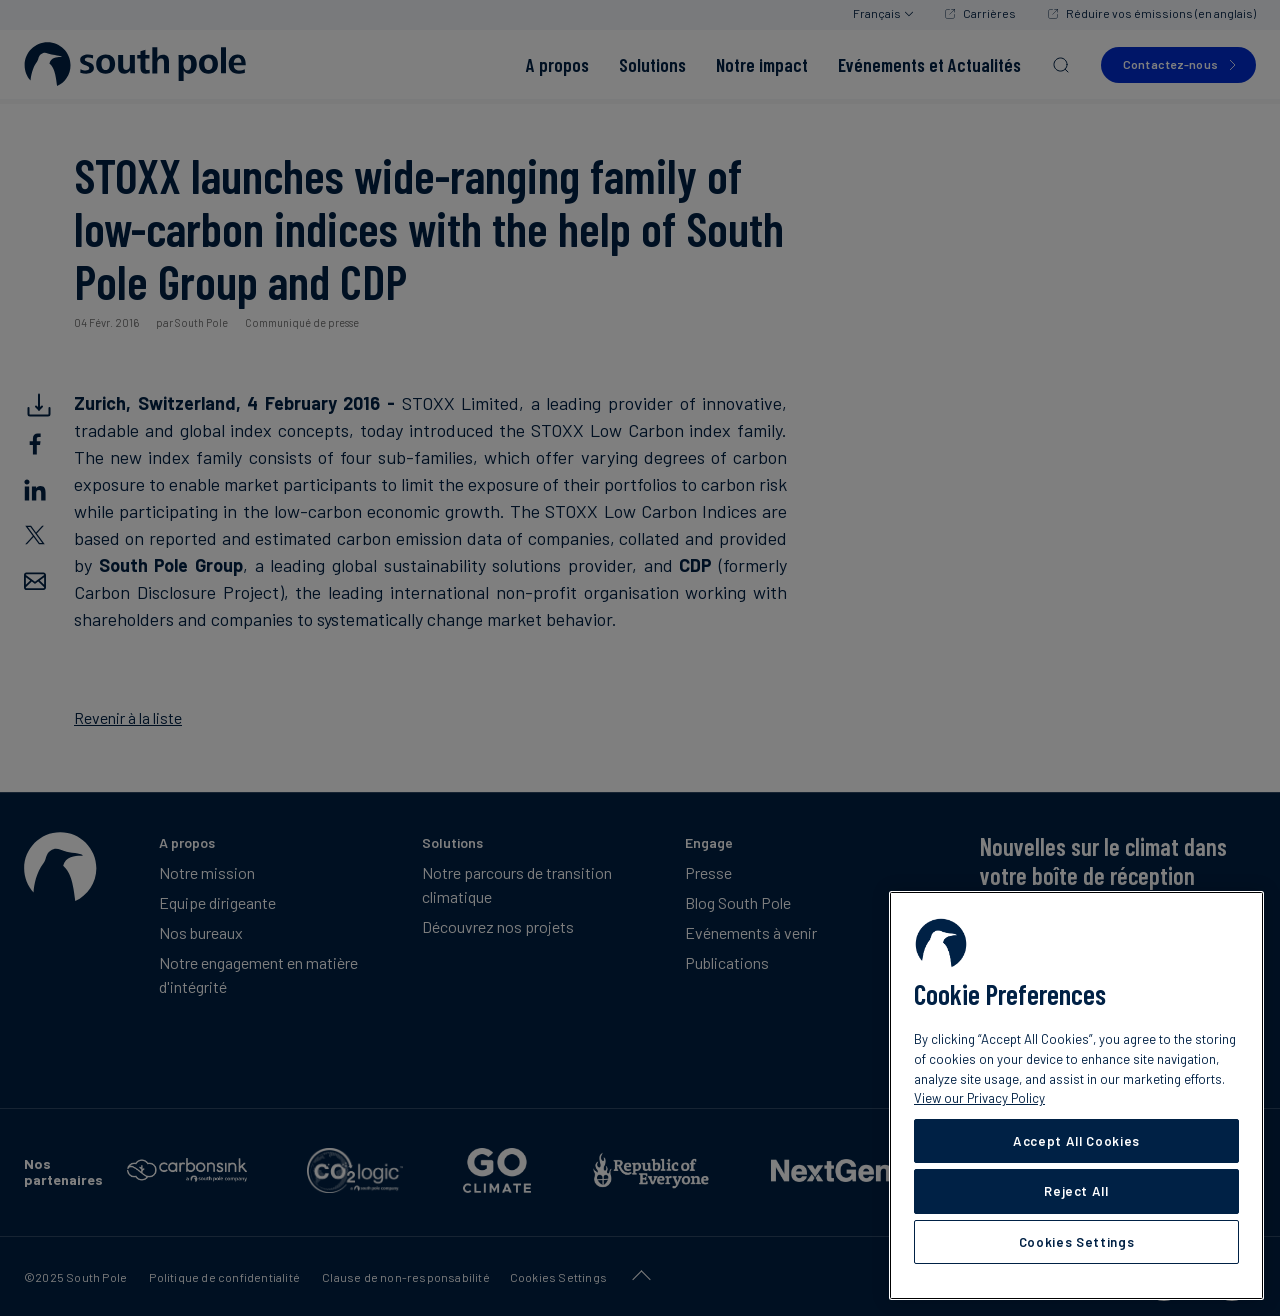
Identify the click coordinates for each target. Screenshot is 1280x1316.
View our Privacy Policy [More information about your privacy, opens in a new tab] (979, 1098)
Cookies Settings (1077, 1242)
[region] (1076, 1095)
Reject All (1076, 1191)
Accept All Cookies (1076, 1141)
